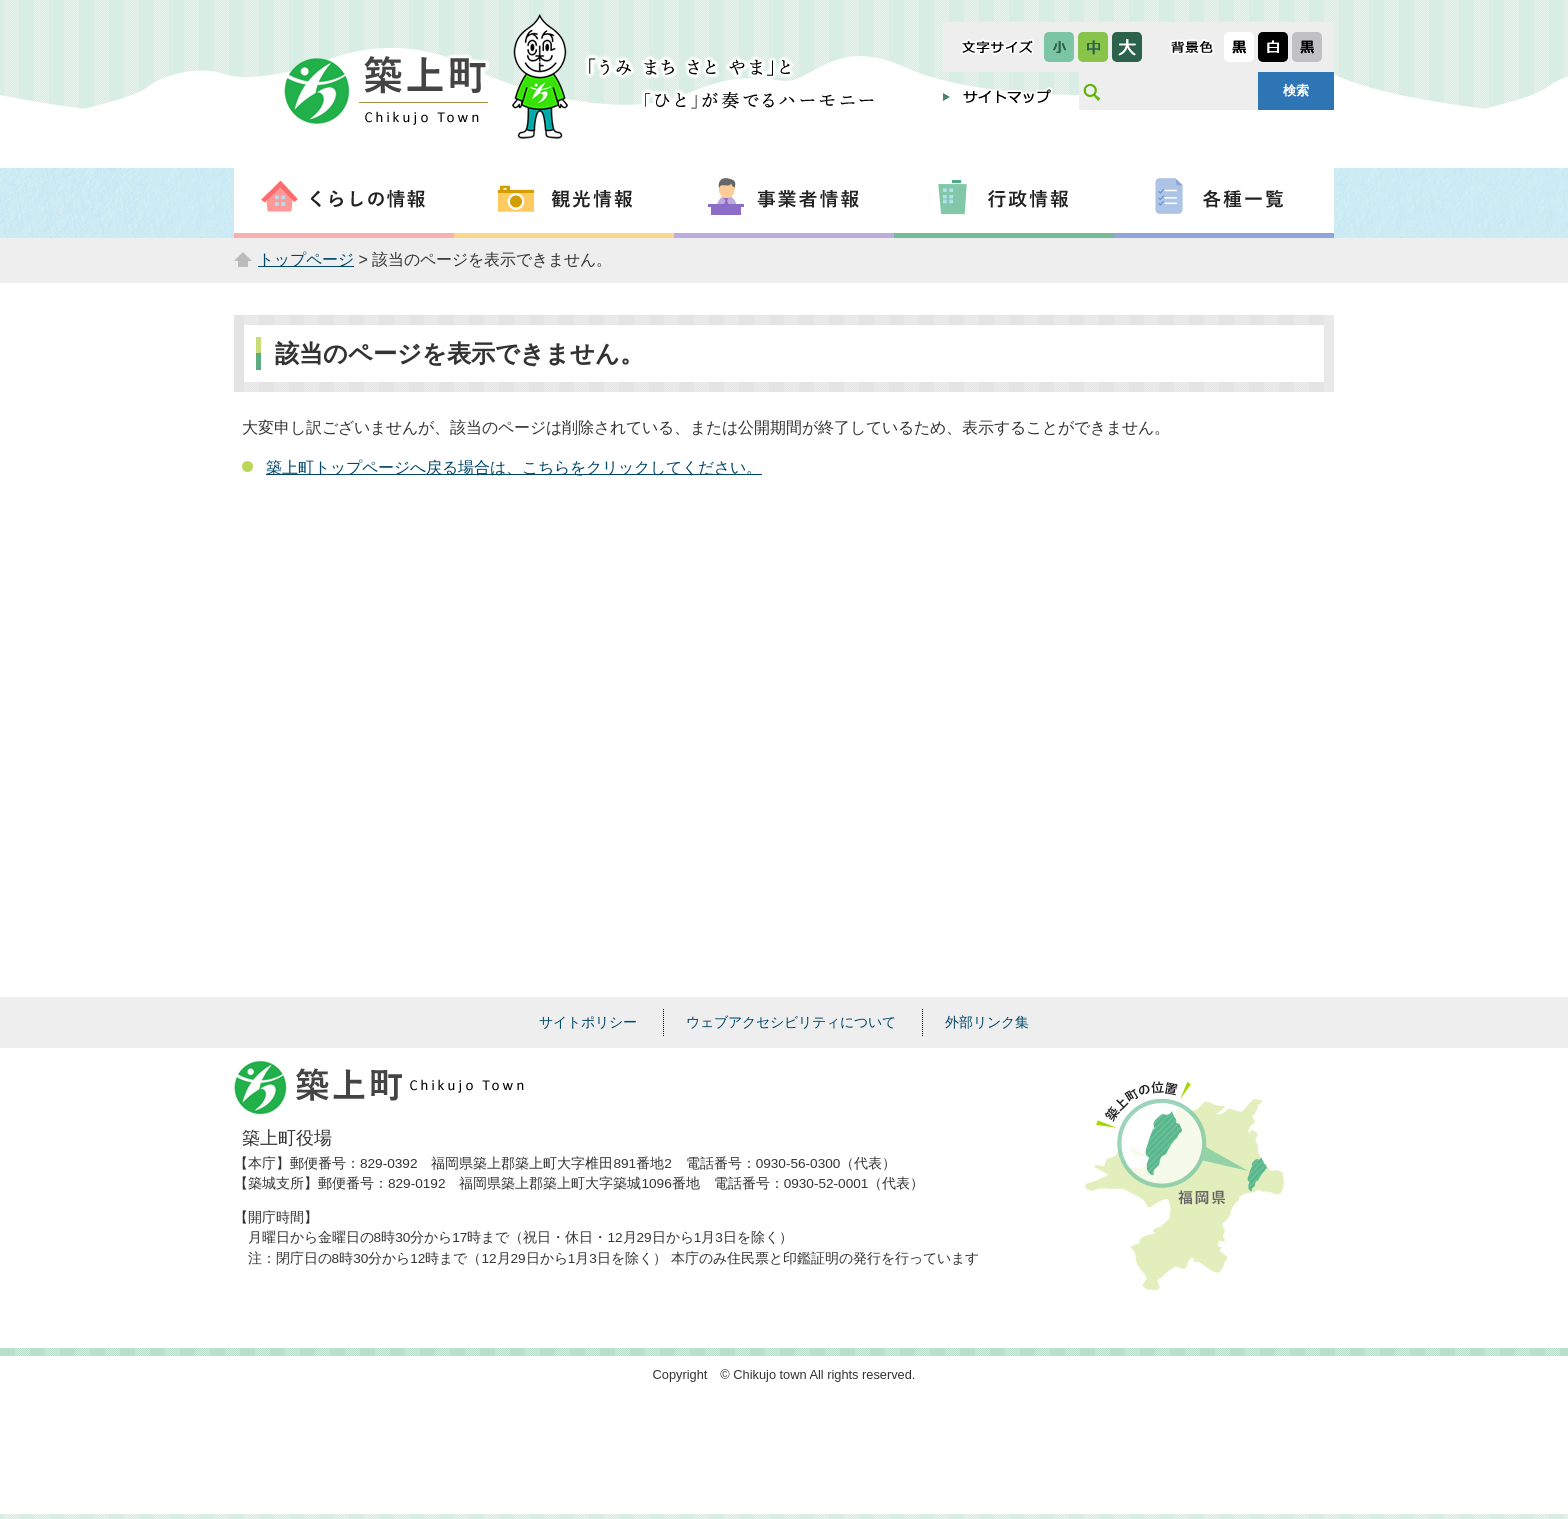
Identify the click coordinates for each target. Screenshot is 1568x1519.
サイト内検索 (1091, 91)
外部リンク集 (987, 1022)
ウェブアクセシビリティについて (791, 1022)
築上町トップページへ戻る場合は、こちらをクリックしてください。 (514, 467)
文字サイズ (997, 47)
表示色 (1192, 47)
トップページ (306, 259)
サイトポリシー (588, 1022)
